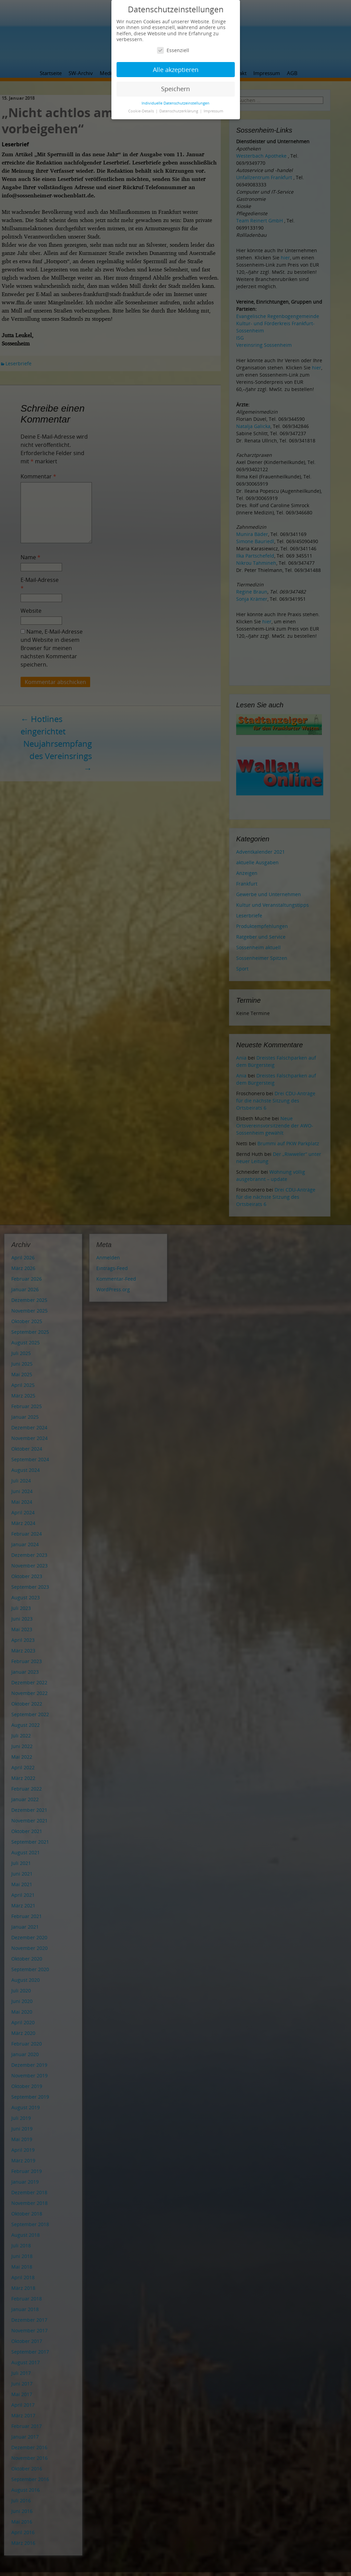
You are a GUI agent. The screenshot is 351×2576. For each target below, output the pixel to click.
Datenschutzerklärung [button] (179, 111)
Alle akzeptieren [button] (175, 69)
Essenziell (173, 50)
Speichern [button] (175, 89)
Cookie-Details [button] (141, 111)
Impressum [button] (213, 111)
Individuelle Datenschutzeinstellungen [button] (175, 103)
